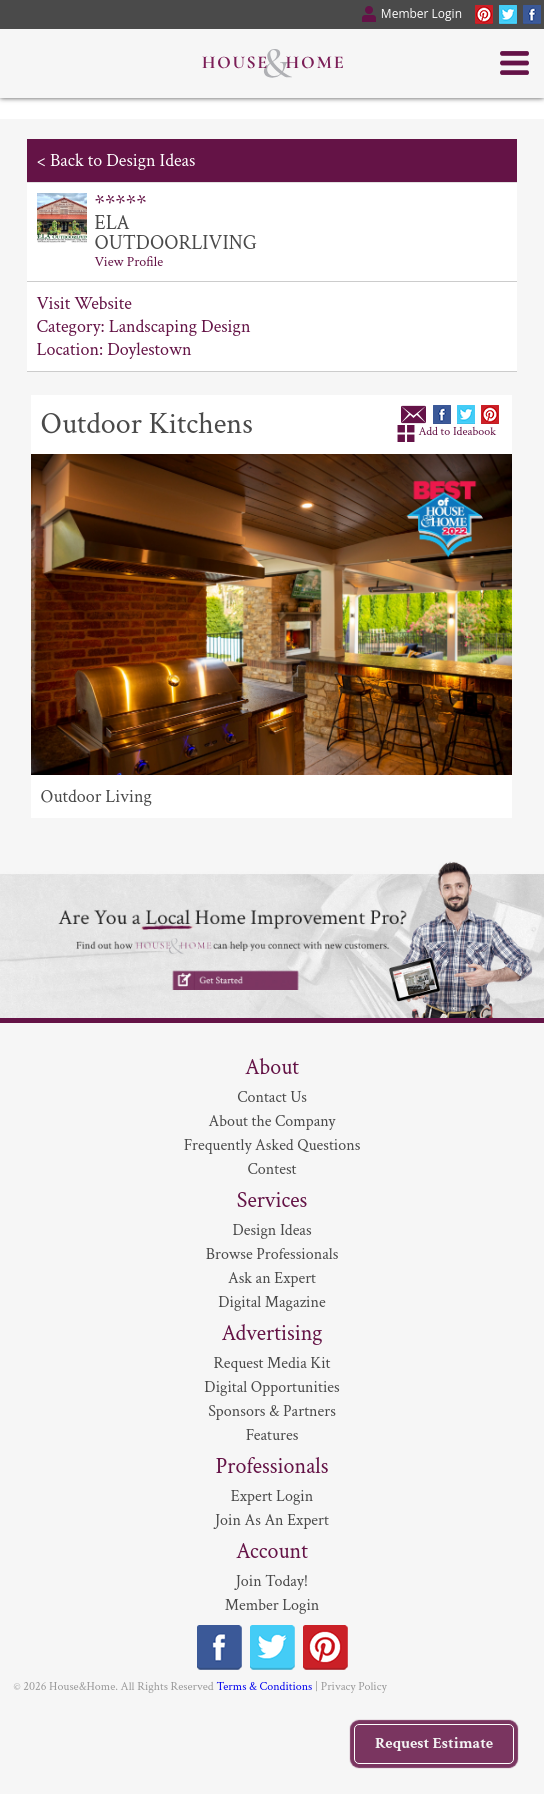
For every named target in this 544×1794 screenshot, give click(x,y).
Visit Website (84, 303)
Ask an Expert (272, 1278)
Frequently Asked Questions (272, 1145)
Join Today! (272, 1581)
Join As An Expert (272, 1520)
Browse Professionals (272, 1254)
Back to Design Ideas (122, 160)
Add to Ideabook (458, 431)
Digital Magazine (271, 1302)
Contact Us (272, 1097)
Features (272, 1435)
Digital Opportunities (271, 1387)
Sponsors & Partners (272, 1411)
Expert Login (272, 1496)
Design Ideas (271, 1230)
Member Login (272, 1605)
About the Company (272, 1121)
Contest (272, 1169)
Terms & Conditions (264, 1686)
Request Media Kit (271, 1363)
